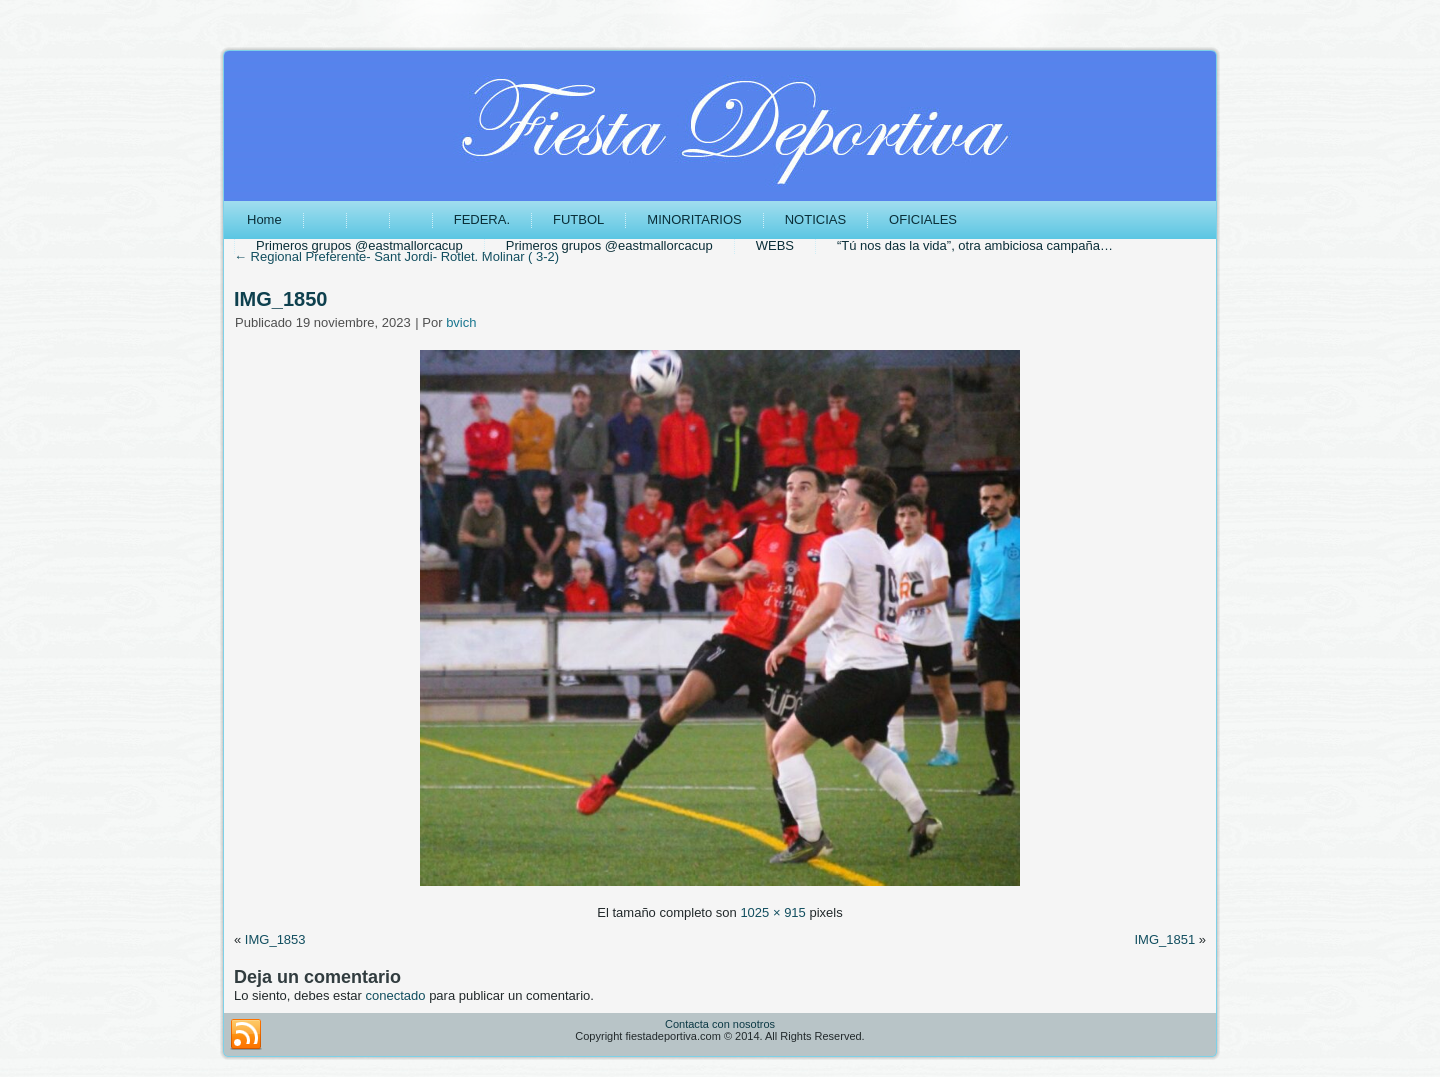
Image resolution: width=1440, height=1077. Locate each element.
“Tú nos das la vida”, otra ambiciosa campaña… (975, 245)
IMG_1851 (1164, 939)
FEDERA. (482, 219)
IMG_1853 (275, 939)
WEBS (775, 245)
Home (264, 219)
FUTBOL (578, 219)
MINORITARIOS (694, 219)
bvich (461, 322)
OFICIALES (923, 219)
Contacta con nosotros (720, 1024)
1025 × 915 (772, 912)
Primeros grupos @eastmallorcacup (359, 245)
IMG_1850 (280, 299)
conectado (396, 995)
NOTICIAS (815, 219)
